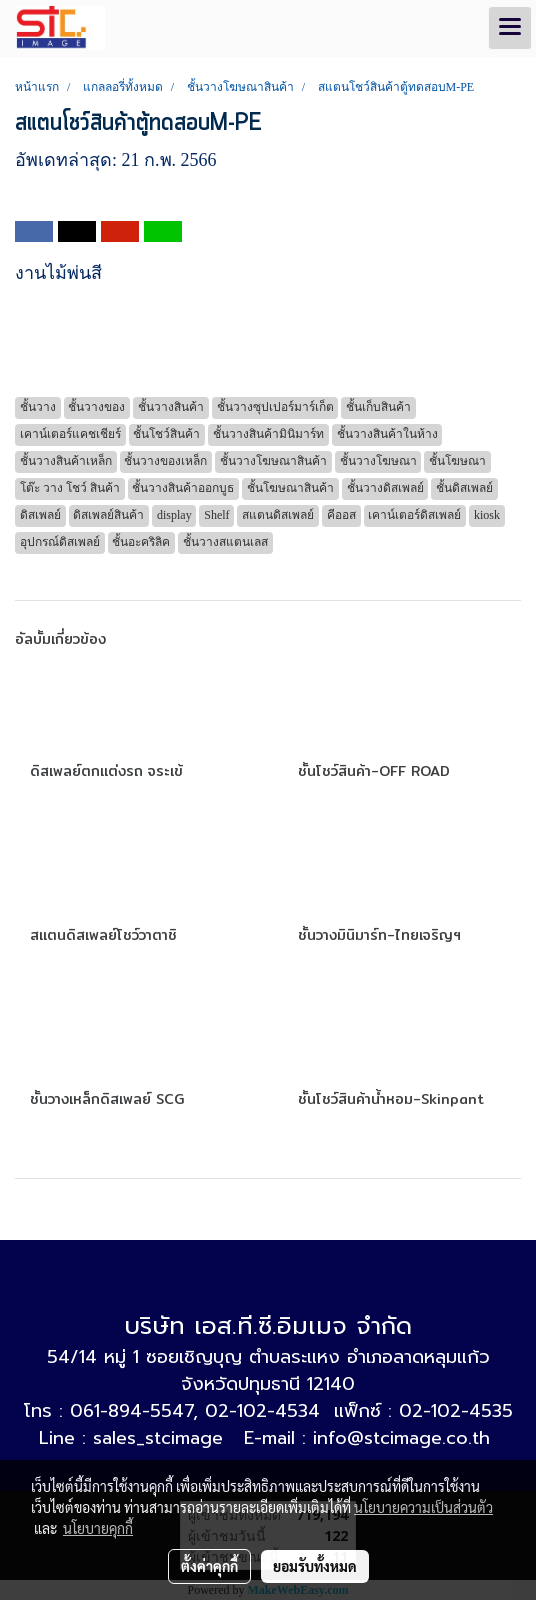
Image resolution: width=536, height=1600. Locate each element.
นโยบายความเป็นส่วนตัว (423, 1507)
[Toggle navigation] (510, 28)
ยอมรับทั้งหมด (315, 1566)
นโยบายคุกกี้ (98, 1528)
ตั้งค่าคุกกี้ (209, 1566)
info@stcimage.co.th (401, 1438)
